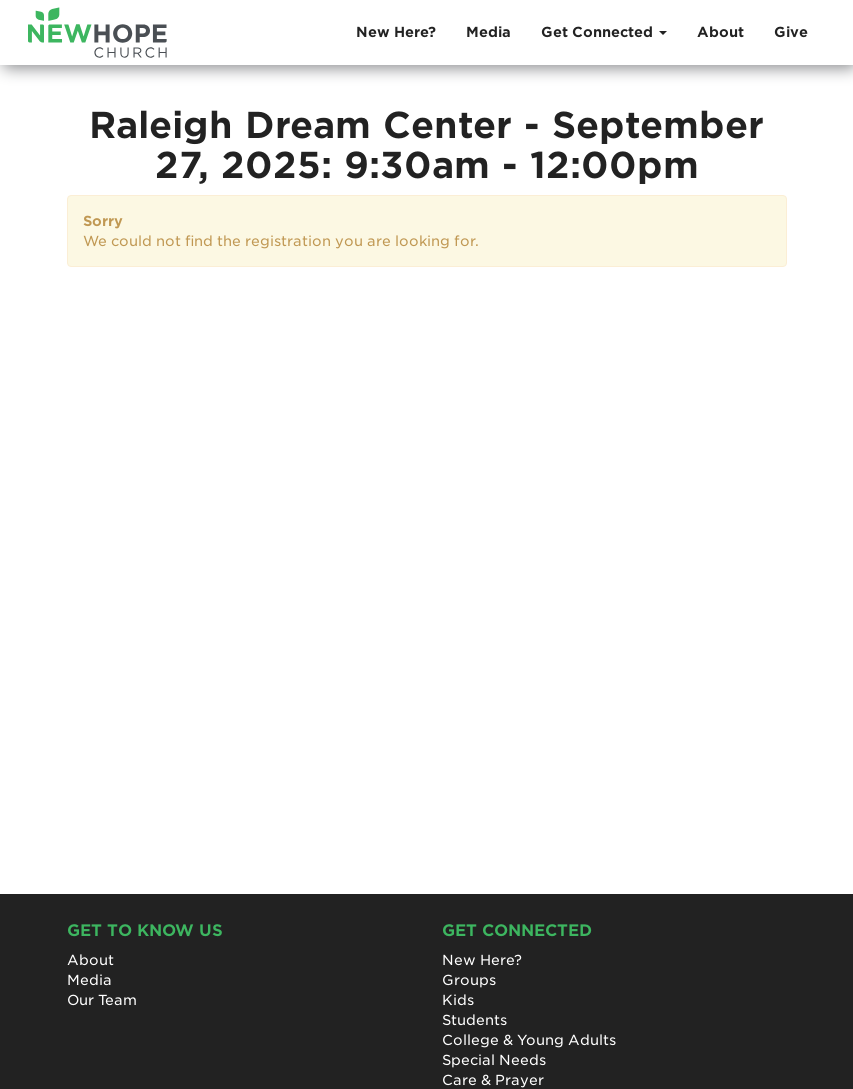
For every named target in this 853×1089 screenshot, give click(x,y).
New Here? (396, 32)
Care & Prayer (493, 1080)
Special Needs (494, 1060)
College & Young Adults (529, 1040)
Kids (458, 1000)
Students (474, 1020)
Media (488, 32)
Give (791, 32)
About (720, 32)
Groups (469, 980)
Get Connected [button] (604, 32)
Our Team (102, 1000)
